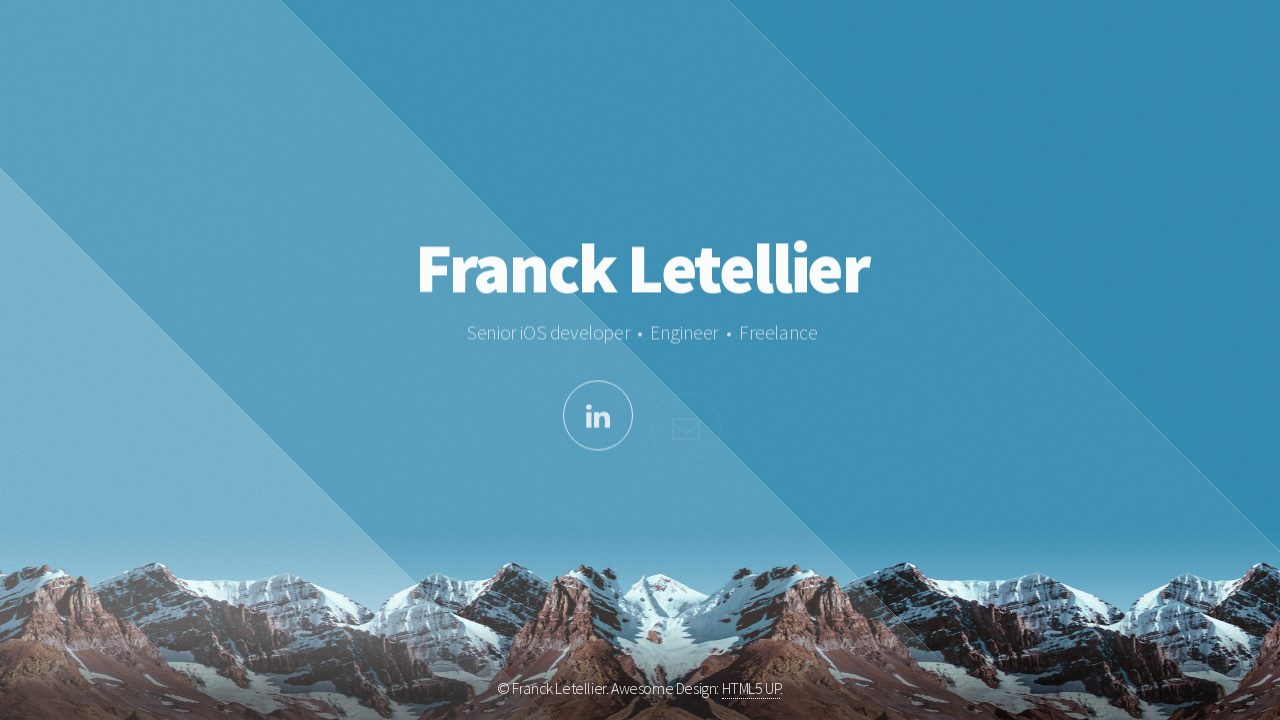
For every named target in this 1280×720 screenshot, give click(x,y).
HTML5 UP (751, 688)
